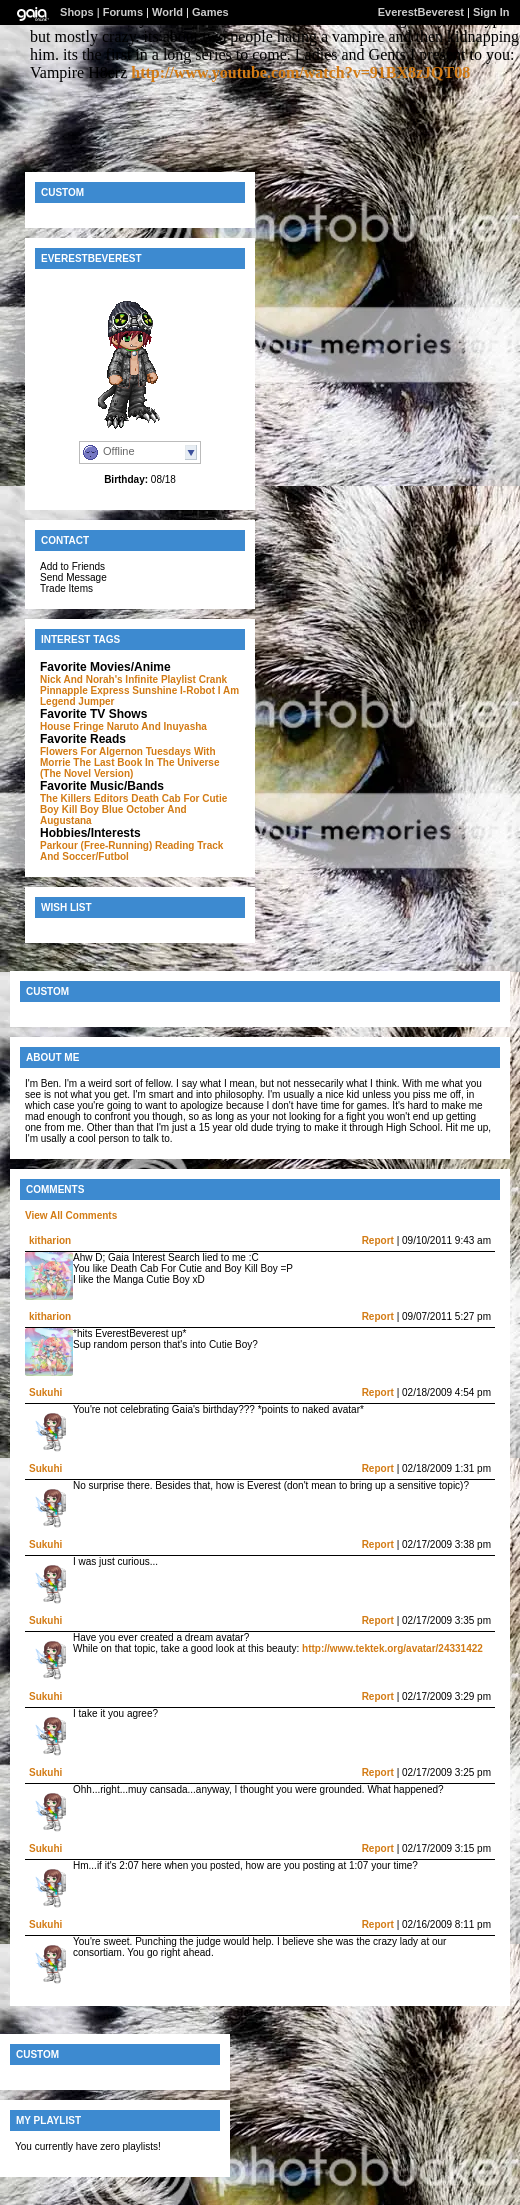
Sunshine (154, 690)
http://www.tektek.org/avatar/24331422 (392, 1648)
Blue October (133, 809)
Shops (77, 12)
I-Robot (197, 690)
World (167, 12)
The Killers (65, 798)
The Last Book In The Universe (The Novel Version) (130, 768)
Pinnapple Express (84, 690)
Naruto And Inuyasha (157, 726)
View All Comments (71, 1215)
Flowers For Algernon (91, 751)
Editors (111, 798)
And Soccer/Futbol (84, 856)
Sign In (491, 12)
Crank (213, 679)
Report (378, 1240)
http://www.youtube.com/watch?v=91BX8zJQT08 (300, 72)
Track (210, 845)
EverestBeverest (421, 12)
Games (210, 12)
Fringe (88, 726)
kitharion (50, 1240)
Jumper (96, 701)
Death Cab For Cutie (179, 798)
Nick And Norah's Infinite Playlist (118, 679)
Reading (174, 845)
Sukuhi (45, 1392)
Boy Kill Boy (69, 809)
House (55, 726)
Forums (123, 12)
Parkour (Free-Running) (96, 845)
